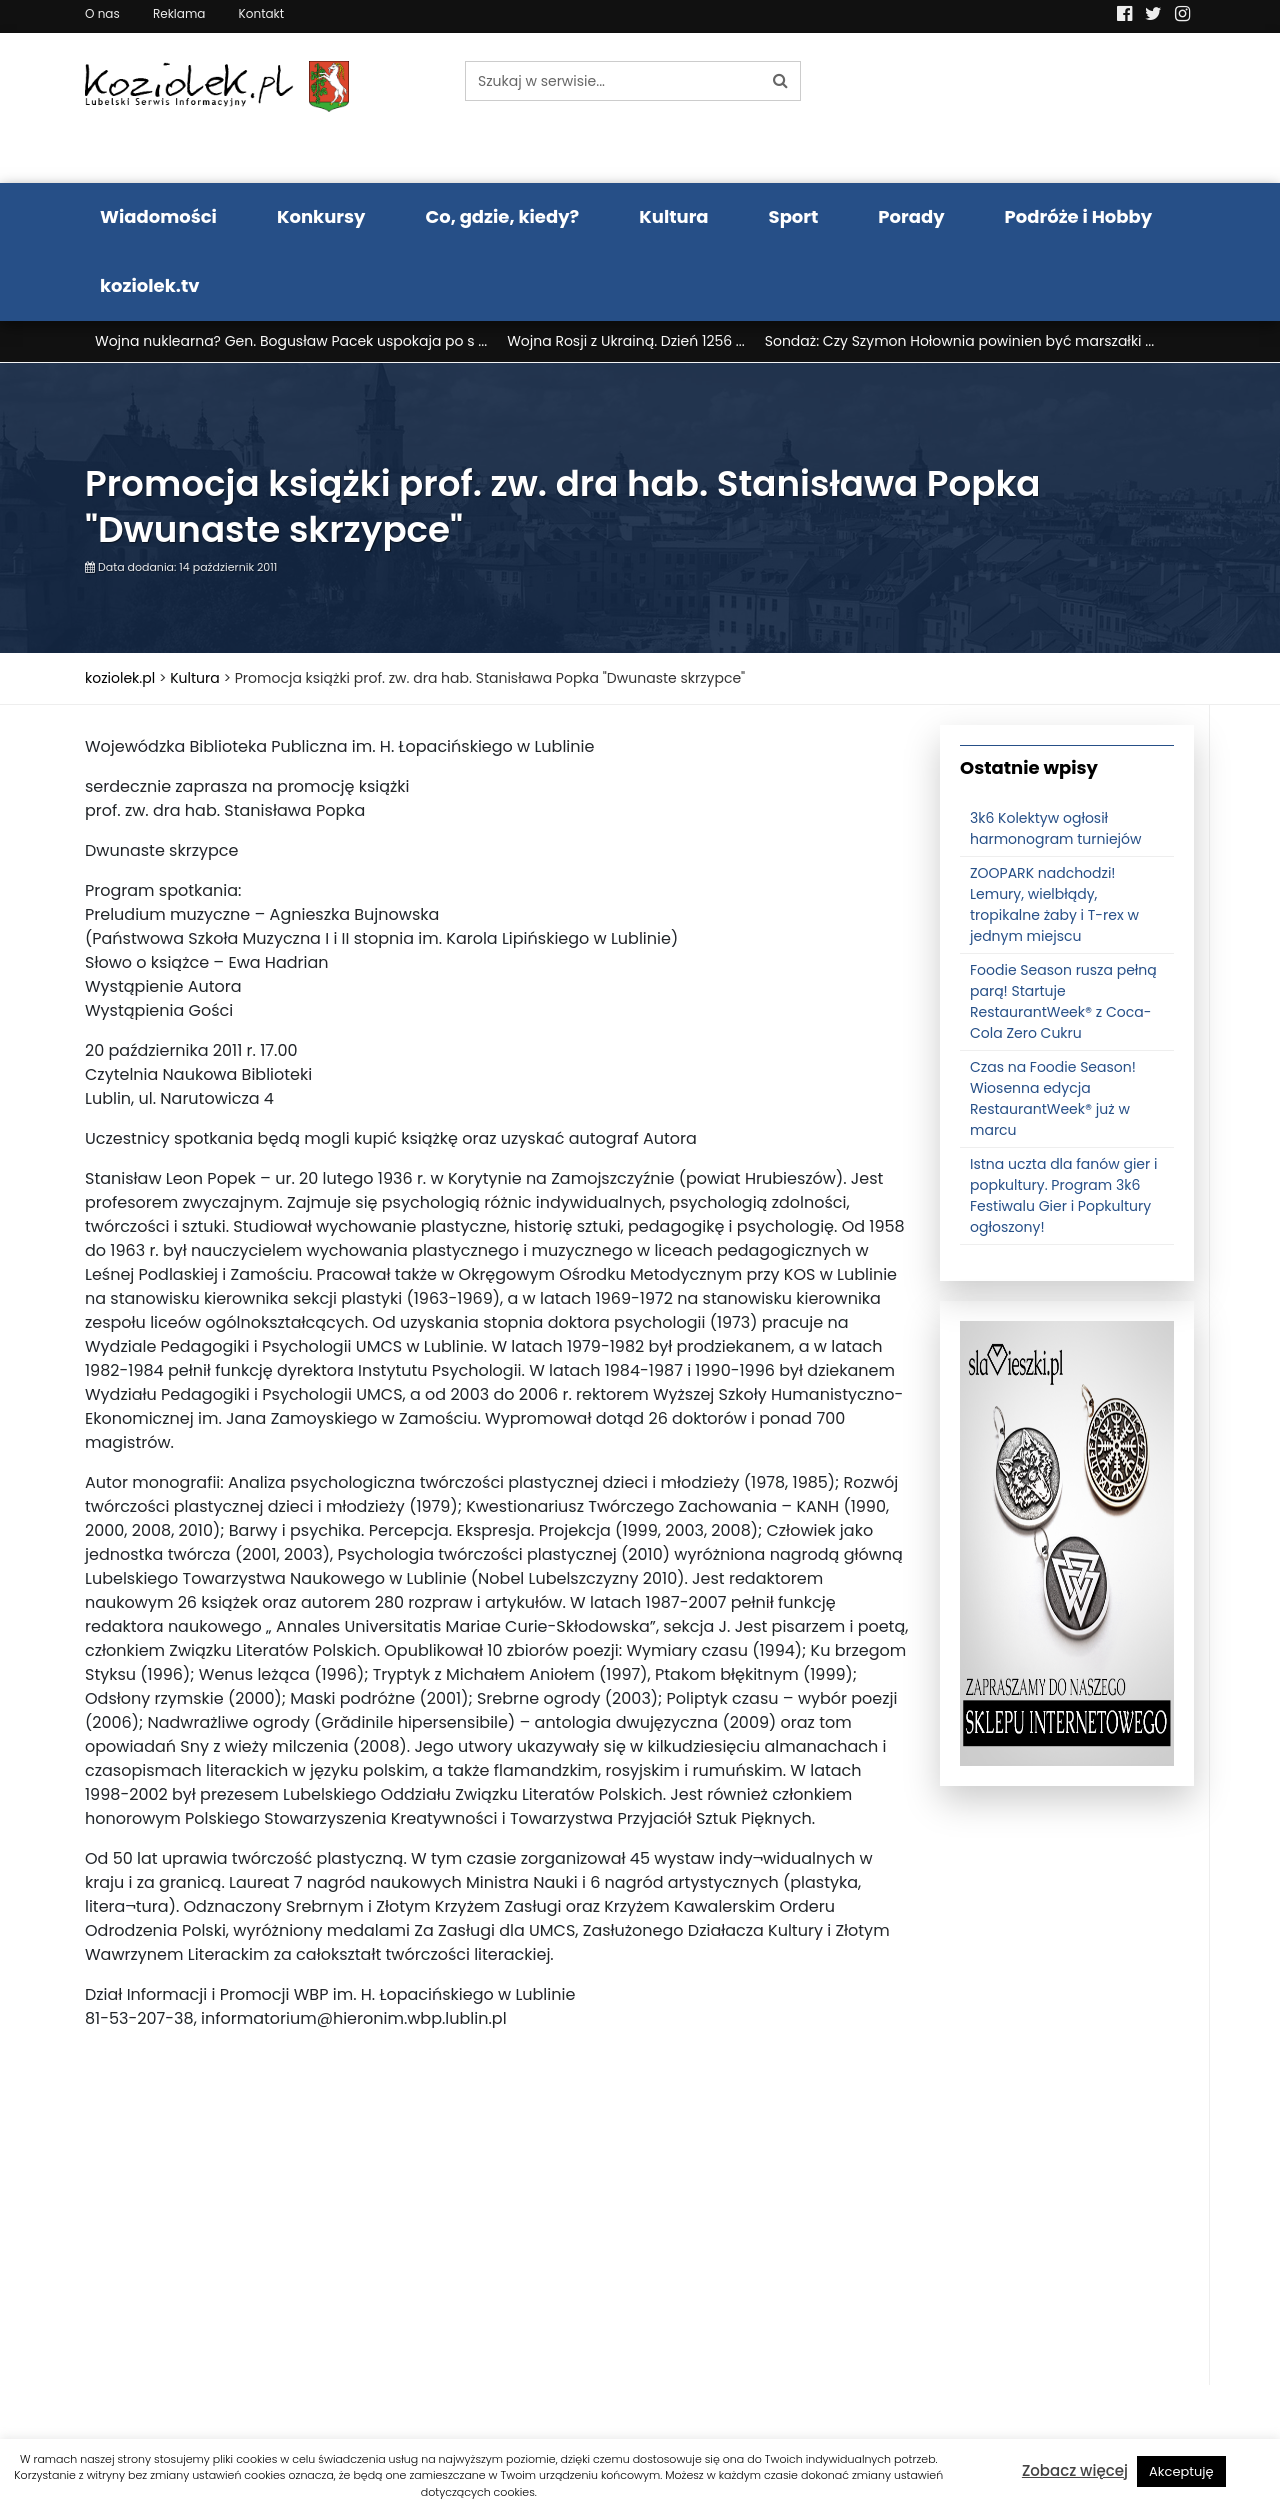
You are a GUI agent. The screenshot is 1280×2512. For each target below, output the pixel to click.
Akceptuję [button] (1181, 2471)
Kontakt (262, 13)
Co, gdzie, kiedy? (502, 216)
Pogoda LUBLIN (1067, 108)
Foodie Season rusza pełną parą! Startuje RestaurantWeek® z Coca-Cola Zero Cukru (1063, 1006)
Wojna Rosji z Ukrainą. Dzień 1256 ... (626, 341)
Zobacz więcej (1075, 2470)
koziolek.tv (149, 285)
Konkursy (321, 216)
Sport (794, 216)
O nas (102, 13)
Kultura (673, 216)
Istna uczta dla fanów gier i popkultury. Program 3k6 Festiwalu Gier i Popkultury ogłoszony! (1063, 1200)
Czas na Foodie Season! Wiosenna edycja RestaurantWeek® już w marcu (1053, 1103)
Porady (911, 216)
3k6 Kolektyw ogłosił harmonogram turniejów (1056, 833)
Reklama (179, 13)
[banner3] (1067, 1547)
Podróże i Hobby (1079, 216)
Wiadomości (158, 216)
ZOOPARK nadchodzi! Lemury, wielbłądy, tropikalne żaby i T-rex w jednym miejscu (1054, 909)
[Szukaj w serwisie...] (613, 81)
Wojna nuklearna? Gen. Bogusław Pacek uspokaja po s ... (291, 341)
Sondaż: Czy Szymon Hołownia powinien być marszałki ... (959, 341)
